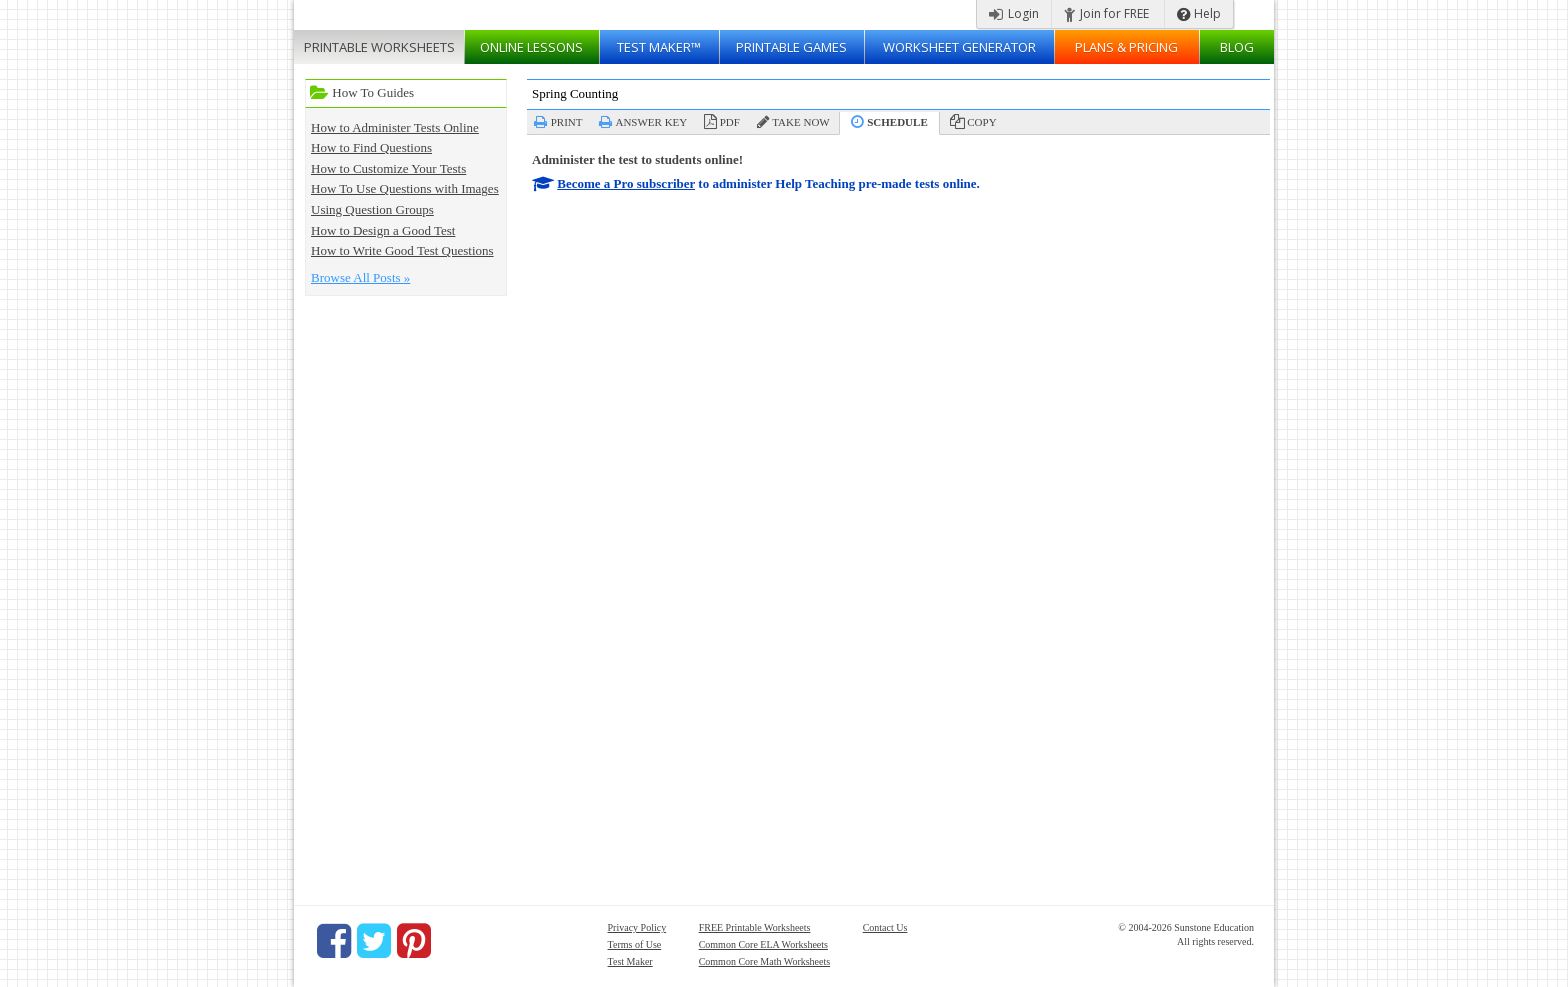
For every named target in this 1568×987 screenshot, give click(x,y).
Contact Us (885, 927)
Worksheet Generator (959, 47)
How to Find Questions (371, 147)
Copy (981, 122)
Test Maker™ (659, 47)
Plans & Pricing (1126, 47)
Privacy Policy (637, 927)
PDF (730, 122)
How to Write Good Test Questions (402, 250)
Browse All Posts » (360, 277)
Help (1199, 13)
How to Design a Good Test (383, 230)
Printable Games (791, 47)
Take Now (800, 122)
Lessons (531, 47)
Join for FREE (1106, 13)
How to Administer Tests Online (395, 127)
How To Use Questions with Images (405, 188)
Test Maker (630, 961)
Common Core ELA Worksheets (763, 944)
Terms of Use (635, 944)
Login (1014, 13)
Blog (1237, 47)
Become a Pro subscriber (626, 183)
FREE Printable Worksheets (755, 927)
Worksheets (379, 47)
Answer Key (651, 122)
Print (567, 122)
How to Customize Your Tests (388, 168)
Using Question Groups (372, 209)
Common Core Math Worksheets (765, 961)
